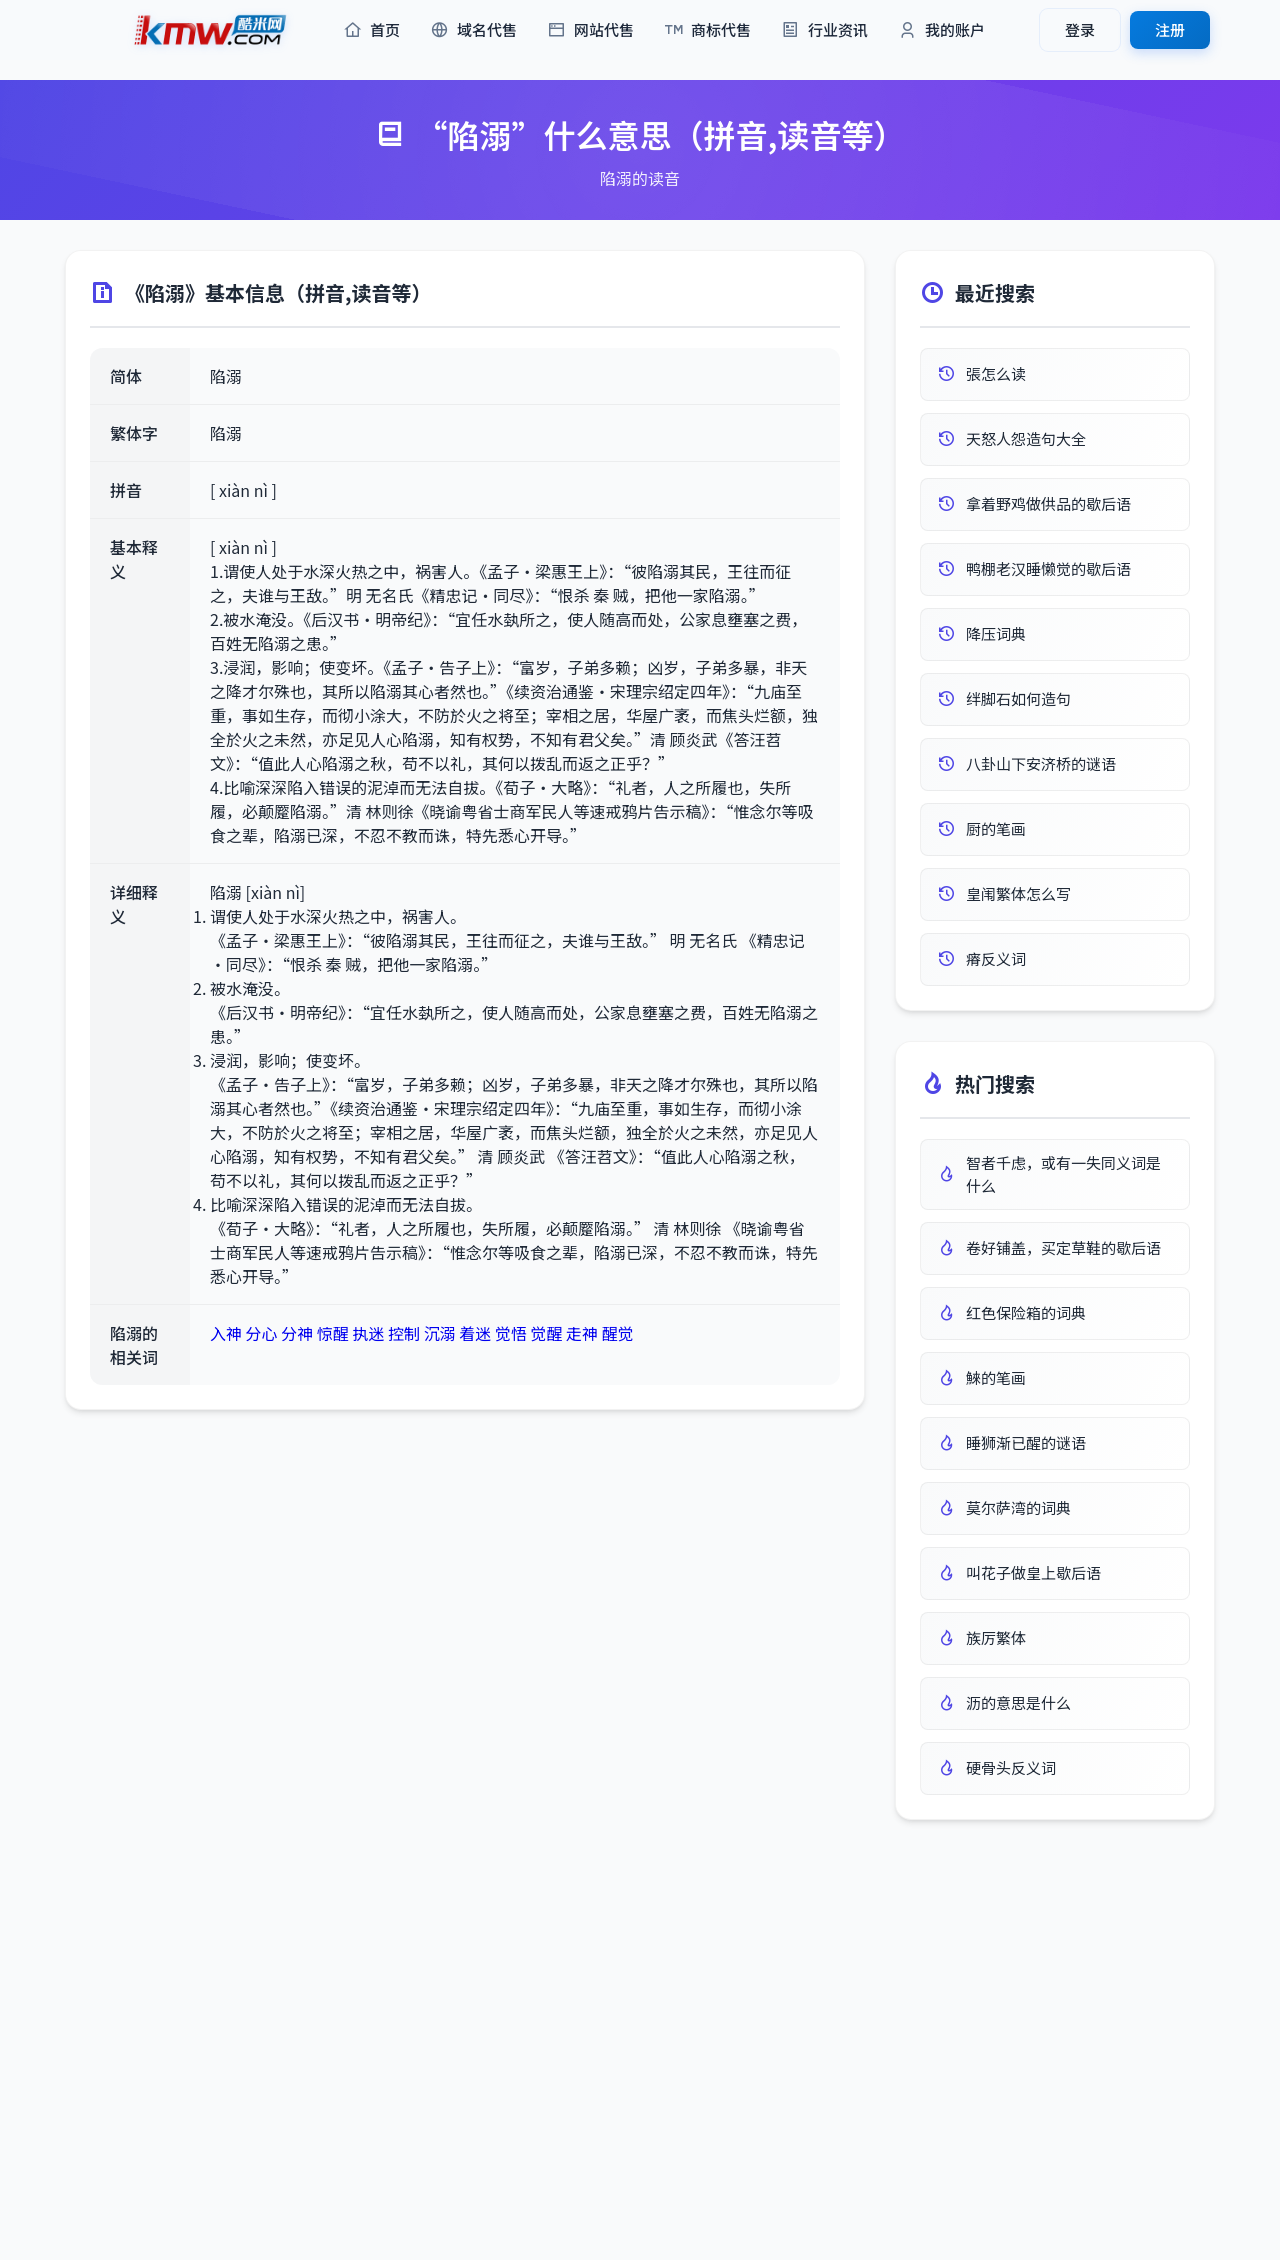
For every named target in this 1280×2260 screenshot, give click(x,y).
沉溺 (440, 1333)
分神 (297, 1333)
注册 (1170, 29)
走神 (582, 1333)
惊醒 (333, 1333)
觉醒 (546, 1333)
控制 (404, 1333)
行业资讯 (824, 30)
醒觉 (618, 1333)
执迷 (368, 1333)
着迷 (475, 1333)
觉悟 (511, 1333)
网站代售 (590, 30)
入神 (226, 1333)
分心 (262, 1333)
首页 (371, 30)
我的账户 (941, 30)
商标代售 (707, 30)
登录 (1080, 29)
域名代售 (473, 30)
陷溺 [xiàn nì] (257, 892)
